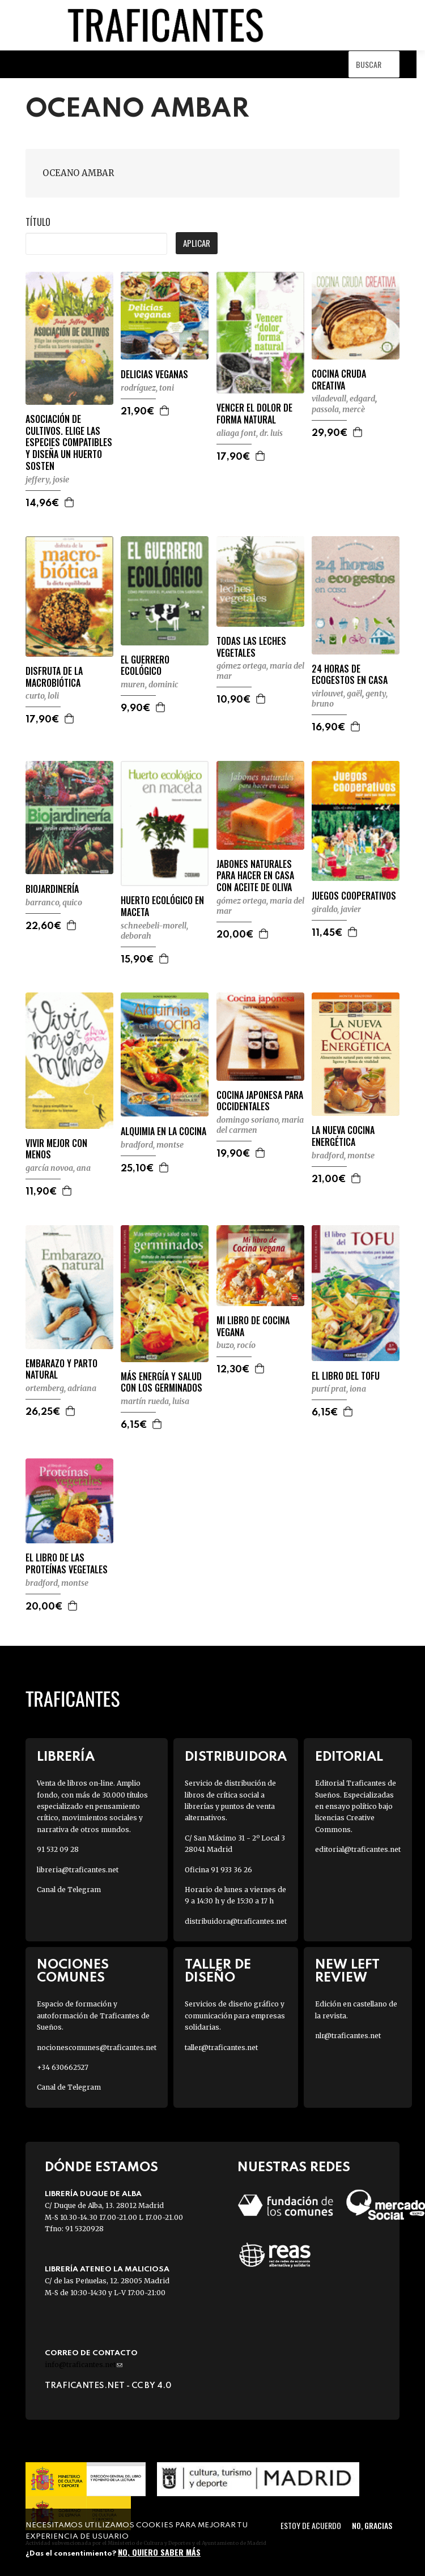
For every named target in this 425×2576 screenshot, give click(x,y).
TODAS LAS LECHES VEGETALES (251, 647)
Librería (66, 1757)
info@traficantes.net (83, 2364)
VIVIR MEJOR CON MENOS (56, 1149)
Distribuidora (236, 1757)
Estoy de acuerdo (310, 2525)
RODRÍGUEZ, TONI (147, 388)
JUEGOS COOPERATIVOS (354, 896)
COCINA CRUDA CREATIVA (339, 380)
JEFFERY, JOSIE (47, 479)
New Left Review (347, 1971)
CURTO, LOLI (42, 696)
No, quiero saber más (159, 2552)
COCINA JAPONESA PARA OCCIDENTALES (259, 1101)
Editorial (349, 1757)
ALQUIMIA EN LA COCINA (163, 1131)
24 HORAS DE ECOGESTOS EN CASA (350, 675)
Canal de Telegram (69, 1889)
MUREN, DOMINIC (149, 684)
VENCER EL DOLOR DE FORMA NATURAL (254, 414)
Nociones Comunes (73, 1971)
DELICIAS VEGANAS (154, 374)
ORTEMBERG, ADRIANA (61, 1388)
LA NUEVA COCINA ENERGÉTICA (343, 1136)
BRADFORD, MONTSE (152, 1145)
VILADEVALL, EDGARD (343, 398)
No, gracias (372, 2525)
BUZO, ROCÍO (236, 1345)
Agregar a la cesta (70, 502)
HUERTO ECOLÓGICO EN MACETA (162, 906)
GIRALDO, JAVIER (336, 909)
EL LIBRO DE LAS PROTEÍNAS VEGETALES (67, 1564)
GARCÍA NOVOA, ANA (58, 1168)
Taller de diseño (218, 1971)
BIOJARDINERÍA (52, 889)
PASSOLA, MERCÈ (338, 409)
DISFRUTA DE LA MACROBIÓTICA (54, 677)
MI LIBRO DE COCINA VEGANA (253, 1326)
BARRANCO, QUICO (54, 902)
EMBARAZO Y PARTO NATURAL (61, 1369)
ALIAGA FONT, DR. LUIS (249, 433)
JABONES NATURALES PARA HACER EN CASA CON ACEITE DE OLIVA (255, 875)
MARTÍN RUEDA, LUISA (155, 1401)
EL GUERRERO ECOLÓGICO (145, 666)
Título (38, 222)
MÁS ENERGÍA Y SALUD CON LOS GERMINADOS (161, 1382)
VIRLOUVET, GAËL (337, 693)
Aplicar (196, 243)
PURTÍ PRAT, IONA (339, 1389)
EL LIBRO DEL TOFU (346, 1376)
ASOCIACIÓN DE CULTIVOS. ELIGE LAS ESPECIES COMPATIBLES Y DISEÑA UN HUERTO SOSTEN (69, 442)
